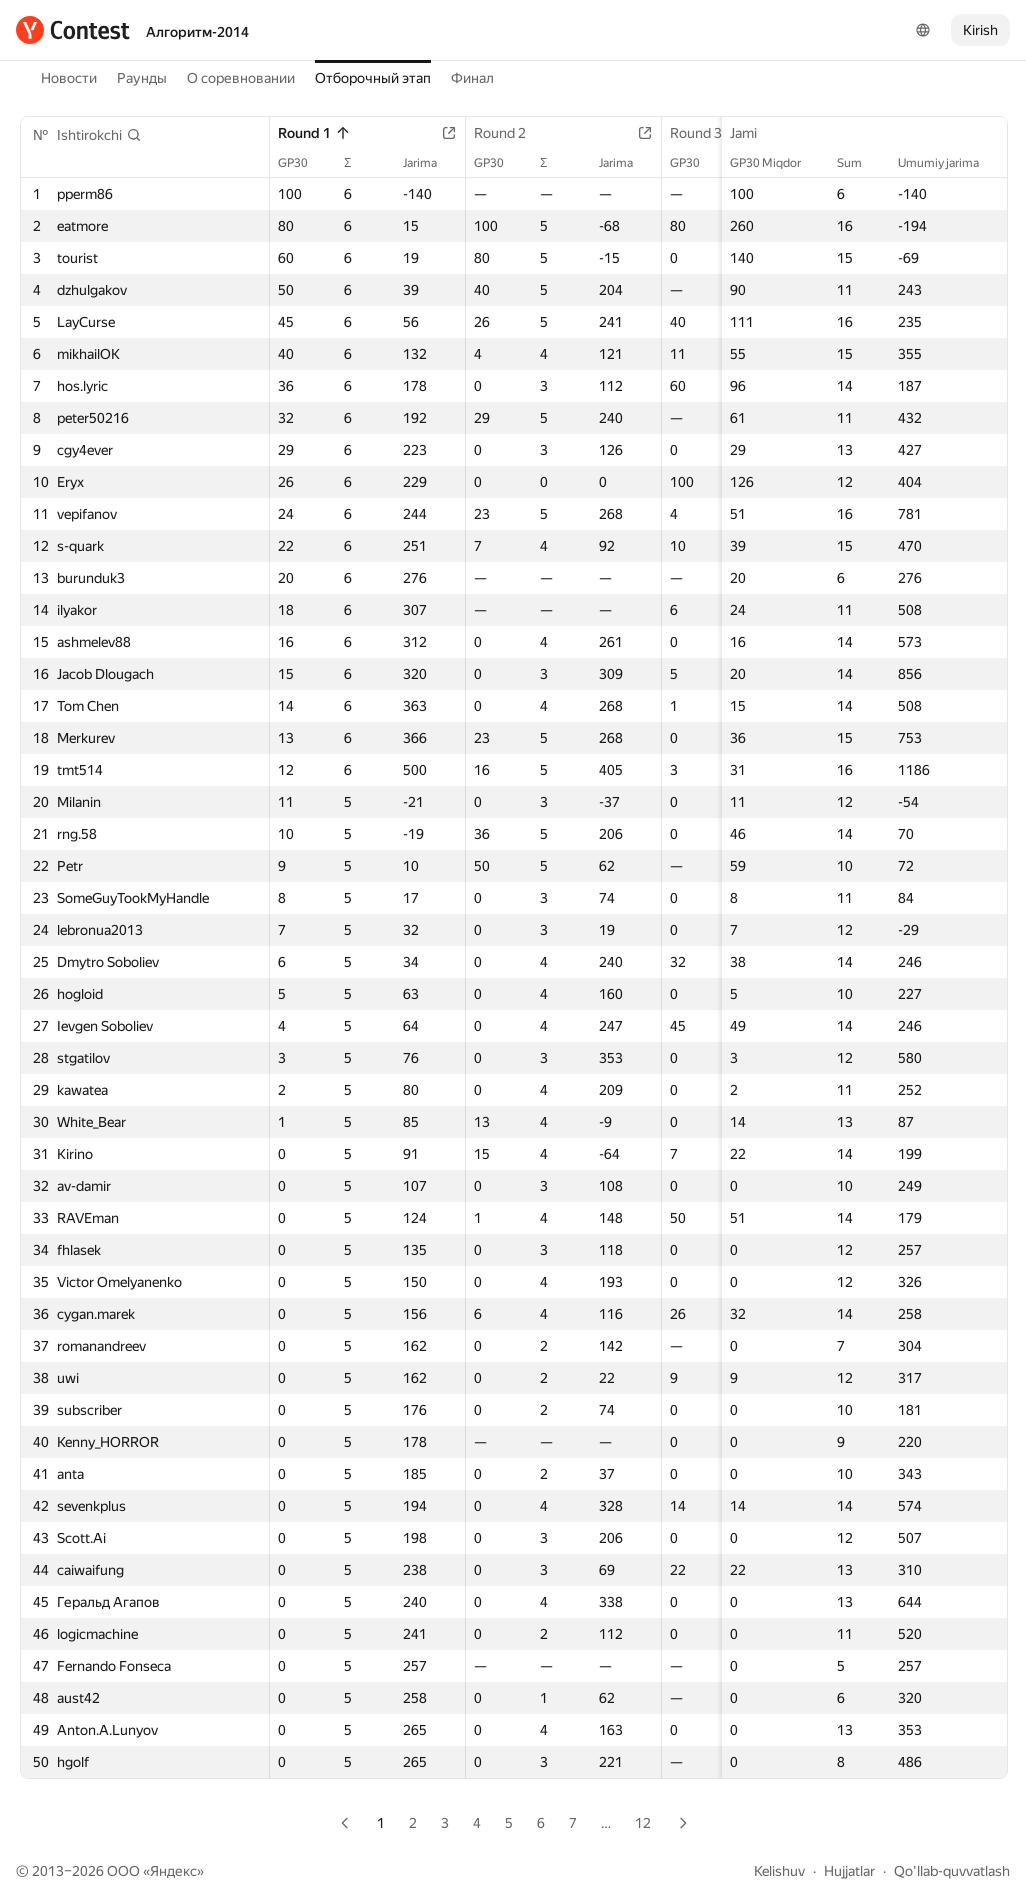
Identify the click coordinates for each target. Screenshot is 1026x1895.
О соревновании (241, 78)
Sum (859, 163)
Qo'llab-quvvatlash (952, 1871)
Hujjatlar (849, 1871)
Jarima (430, 163)
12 (643, 1823)
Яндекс (173, 1871)
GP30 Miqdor (775, 163)
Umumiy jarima (948, 163)
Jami (753, 133)
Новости (69, 78)
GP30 (303, 163)
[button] (99, 135)
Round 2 (510, 133)
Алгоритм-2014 (197, 32)
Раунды (142, 78)
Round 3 (706, 133)
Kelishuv (779, 1871)
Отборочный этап (373, 78)
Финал (472, 78)
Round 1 (314, 133)
